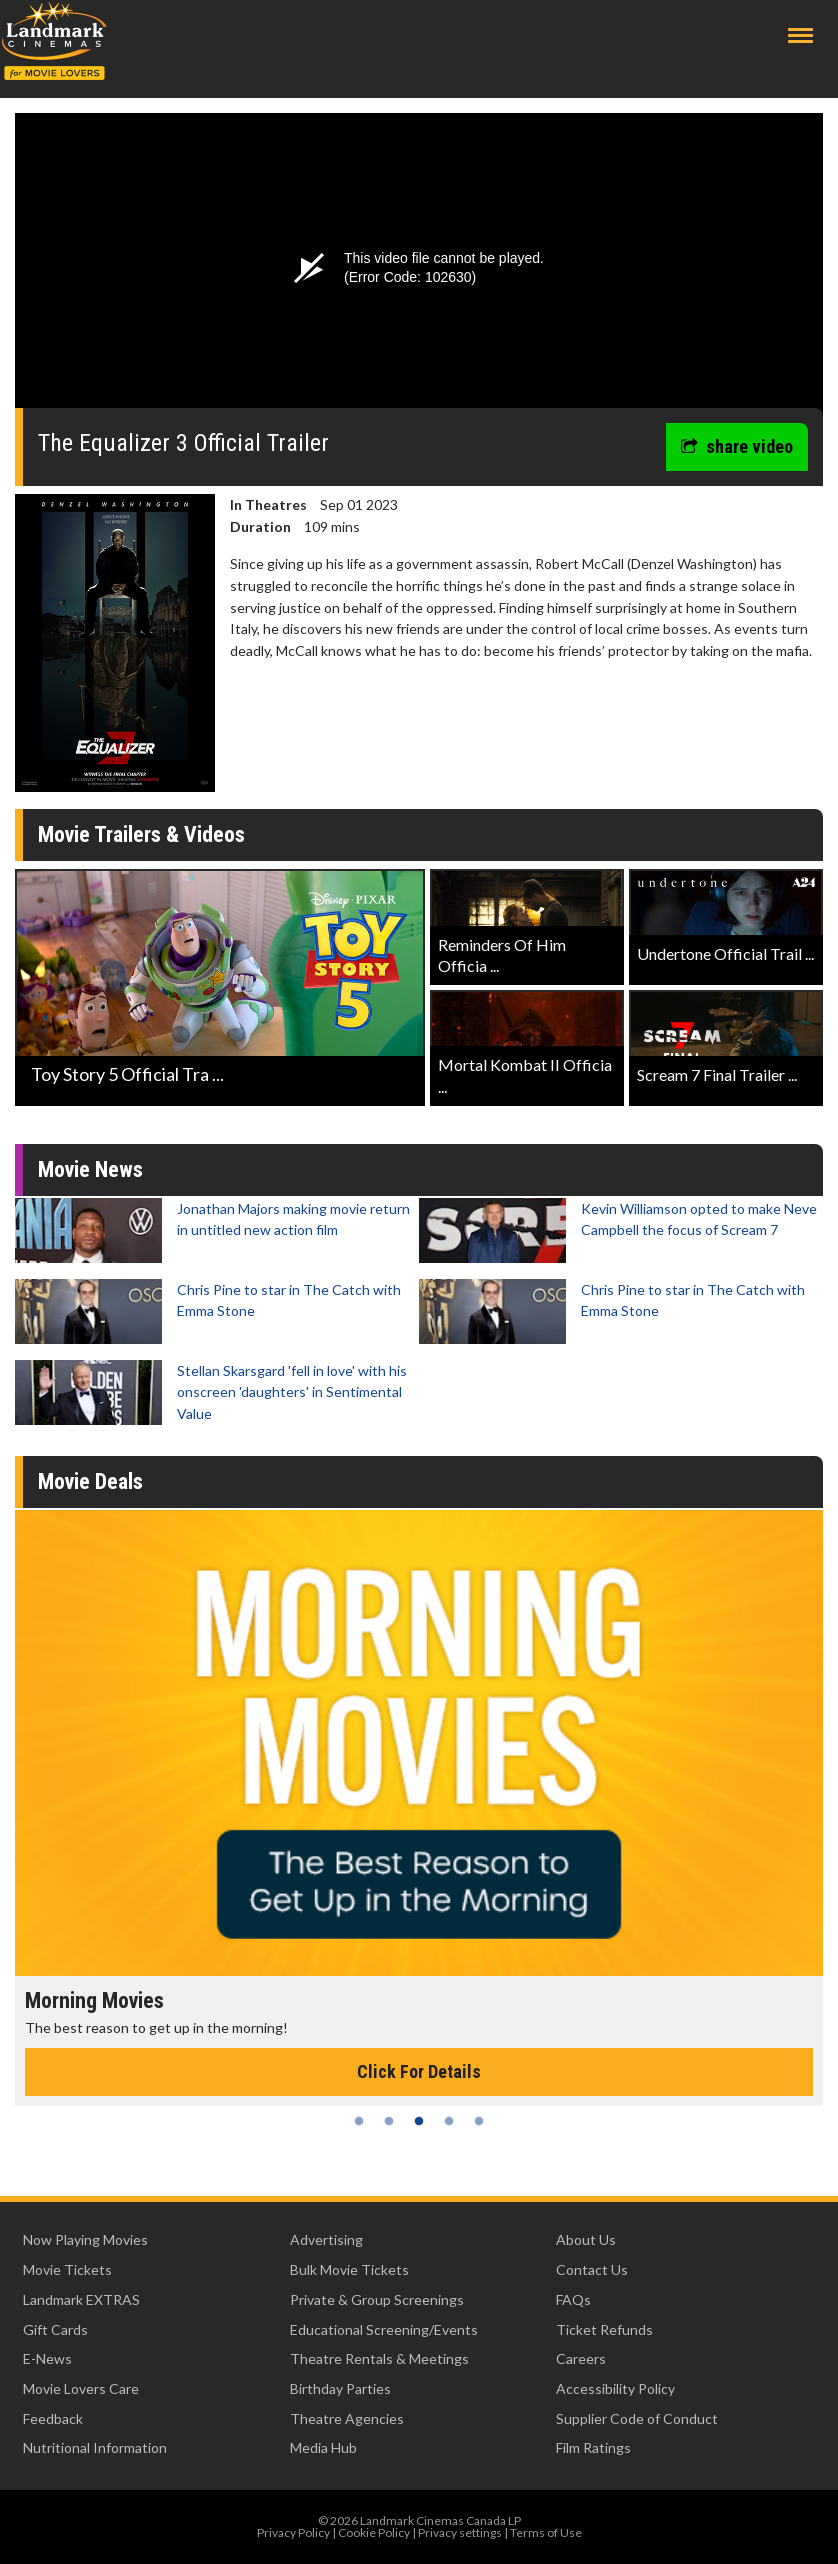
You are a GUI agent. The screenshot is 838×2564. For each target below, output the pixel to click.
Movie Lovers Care (81, 2388)
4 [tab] (449, 2121)
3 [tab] (419, 2121)
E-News (47, 2358)
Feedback (53, 2418)
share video (737, 446)
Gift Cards (55, 2329)
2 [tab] (389, 2121)
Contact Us (592, 2269)
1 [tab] (359, 2121)
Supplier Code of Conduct (637, 2418)
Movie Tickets (67, 2269)
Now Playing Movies (85, 2239)
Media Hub (323, 2447)
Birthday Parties (340, 2388)
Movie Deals (90, 1481)
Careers (581, 2358)
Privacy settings (460, 2532)
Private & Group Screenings (377, 2299)
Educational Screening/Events (384, 2329)
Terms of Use (546, 2532)
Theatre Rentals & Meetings (379, 2358)
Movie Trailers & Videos (141, 834)
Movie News (90, 1169)
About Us (586, 2239)
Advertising (326, 2239)
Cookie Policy (374, 2532)
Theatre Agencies (347, 2418)
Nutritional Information (95, 2447)
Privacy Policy (293, 2532)
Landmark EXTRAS (81, 2299)
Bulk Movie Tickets (349, 2269)
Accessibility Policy (615, 2388)
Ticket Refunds (604, 2329)
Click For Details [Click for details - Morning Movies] (419, 2071)
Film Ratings (593, 2447)
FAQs (573, 2299)
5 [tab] (479, 2121)
